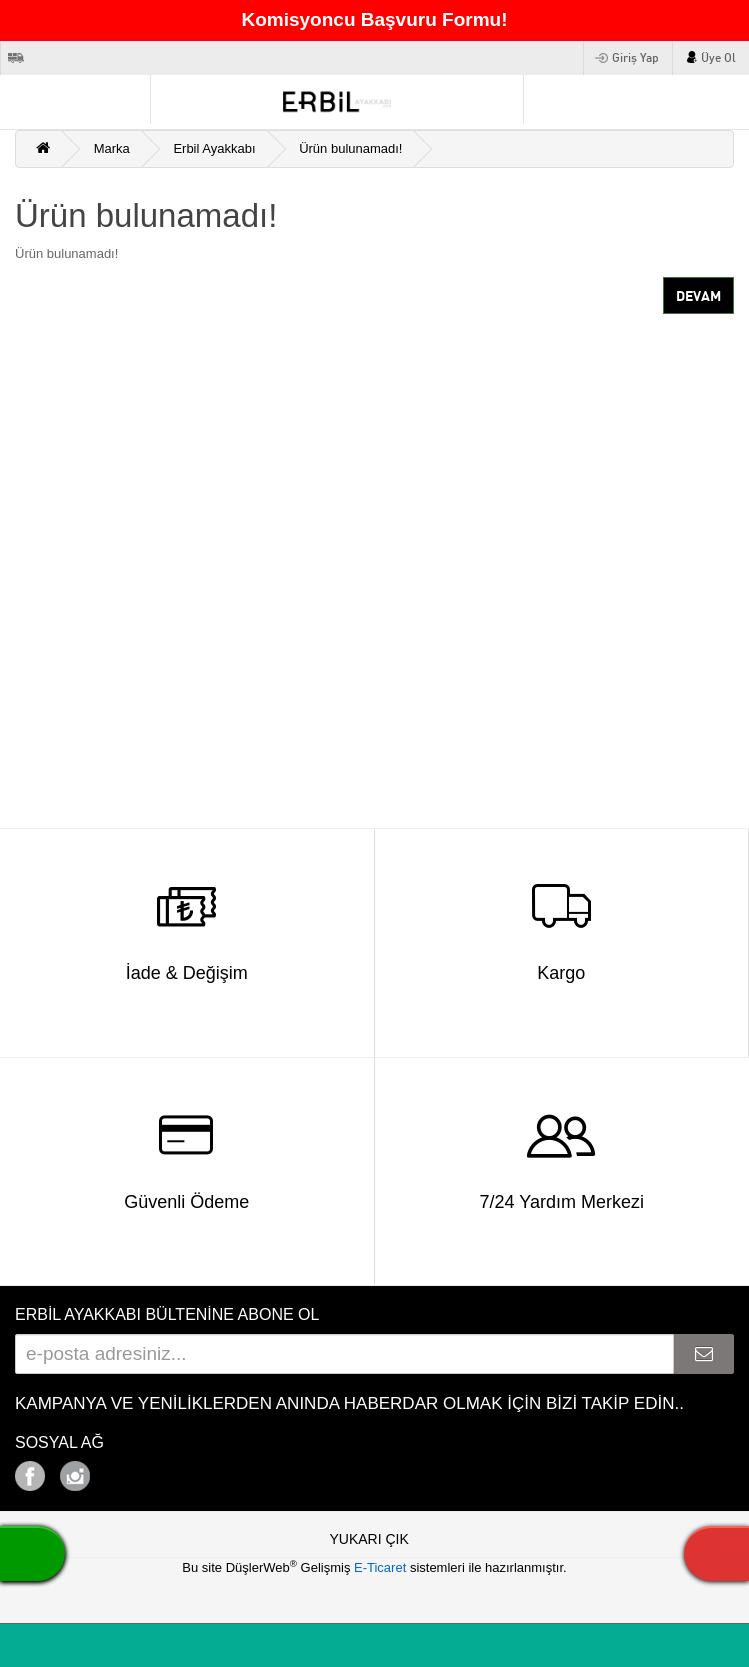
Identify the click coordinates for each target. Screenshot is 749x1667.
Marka (112, 148)
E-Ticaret (382, 1567)
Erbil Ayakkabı (214, 148)
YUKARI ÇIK (369, 1539)
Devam (698, 296)
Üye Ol (718, 57)
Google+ (130, 1470)
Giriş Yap (635, 57)
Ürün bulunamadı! (350, 148)
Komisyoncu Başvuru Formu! (374, 19)
